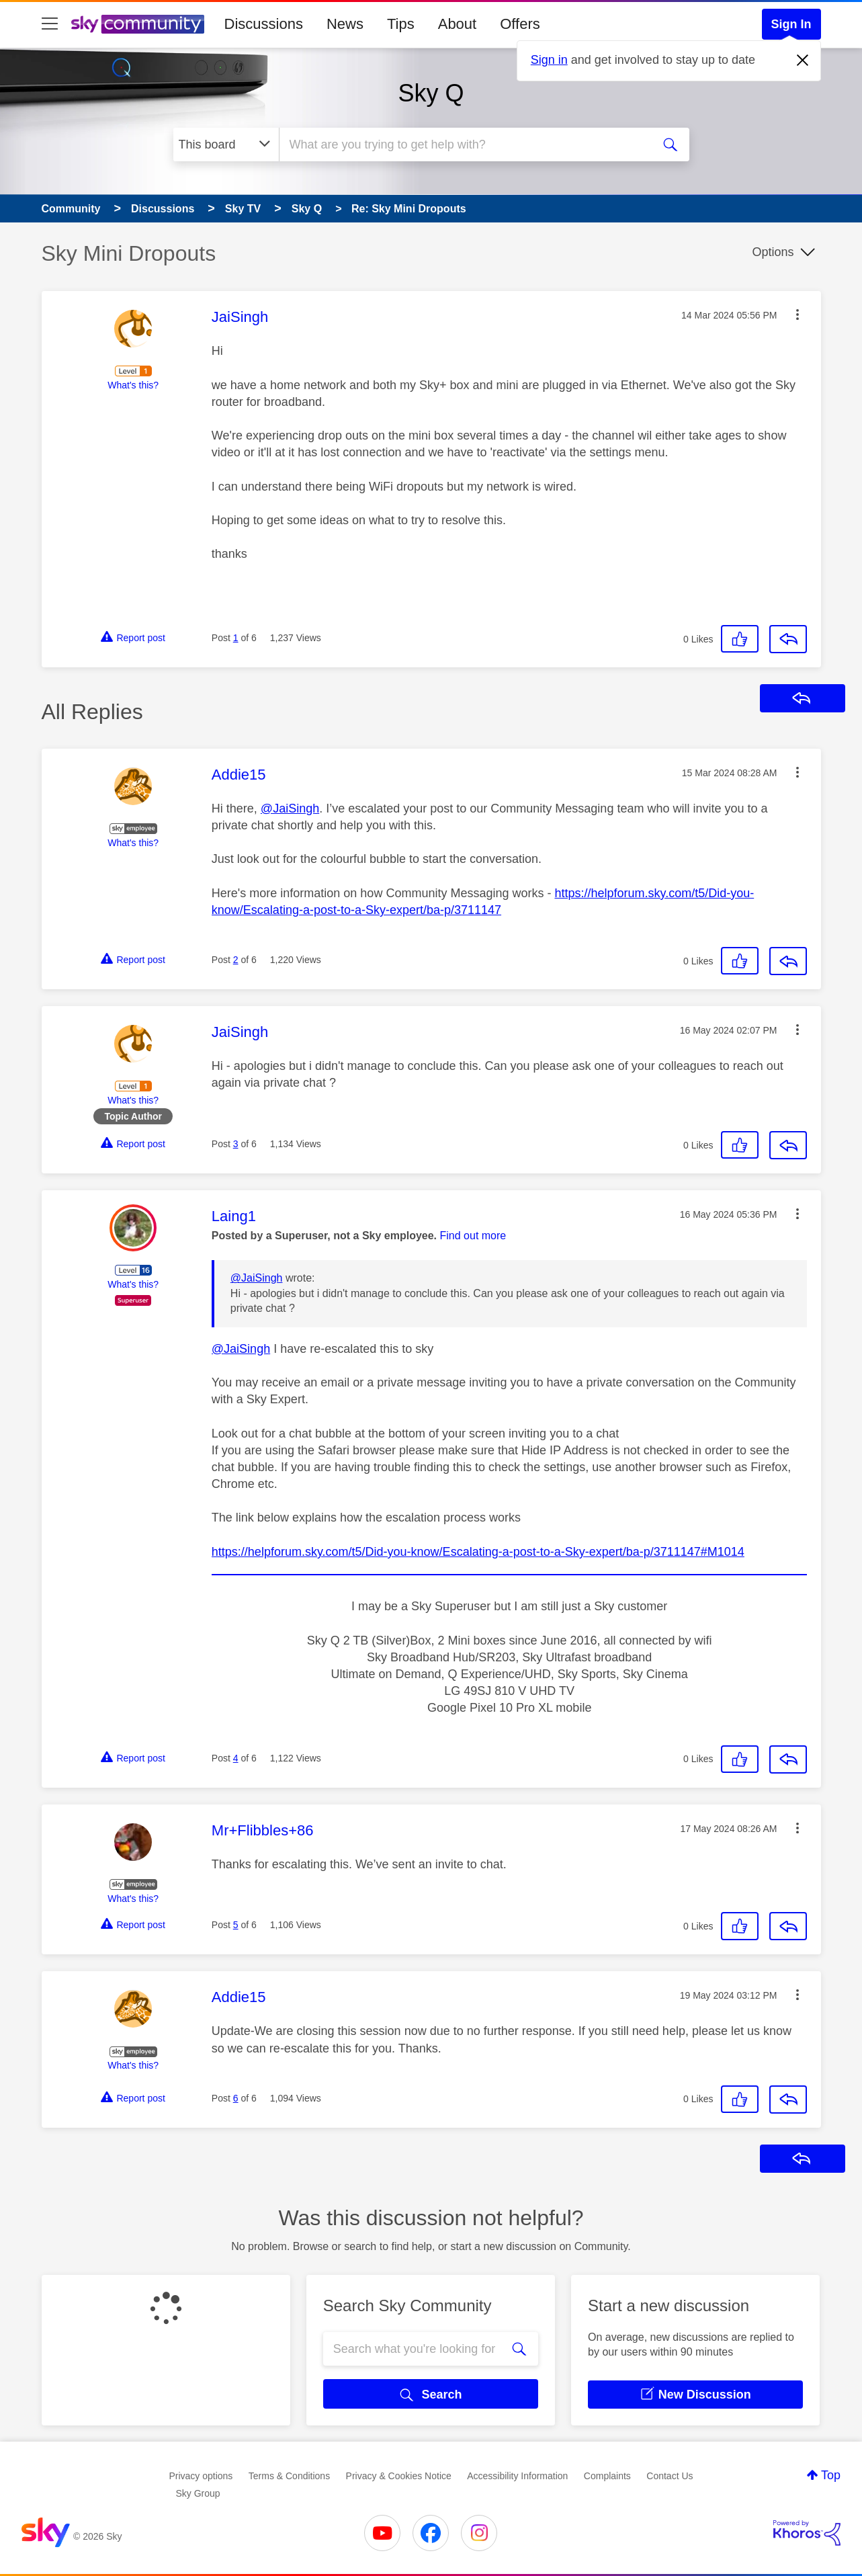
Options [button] (772, 252)
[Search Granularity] (226, 144)
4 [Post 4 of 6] (236, 1758)
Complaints (607, 2475)
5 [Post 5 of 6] (236, 1924)
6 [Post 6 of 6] (236, 2098)
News (345, 23)
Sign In (791, 24)
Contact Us (669, 2475)
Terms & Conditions (289, 2475)
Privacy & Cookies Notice (398, 2475)
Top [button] (831, 2475)
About (457, 23)
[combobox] (463, 144)
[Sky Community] (137, 24)
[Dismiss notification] (803, 60)
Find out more (473, 1235)
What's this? (133, 385)
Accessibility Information (517, 2475)
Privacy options (200, 2475)
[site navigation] (50, 24)
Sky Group (197, 2493)
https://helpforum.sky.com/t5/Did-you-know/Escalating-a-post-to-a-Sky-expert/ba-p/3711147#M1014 (478, 1552)
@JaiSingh (290, 808)
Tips (401, 23)
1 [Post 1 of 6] (236, 637)
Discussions (263, 23)
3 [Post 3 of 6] (236, 1143)
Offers (520, 23)
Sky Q (431, 93)
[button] (797, 314)
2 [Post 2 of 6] (236, 959)
